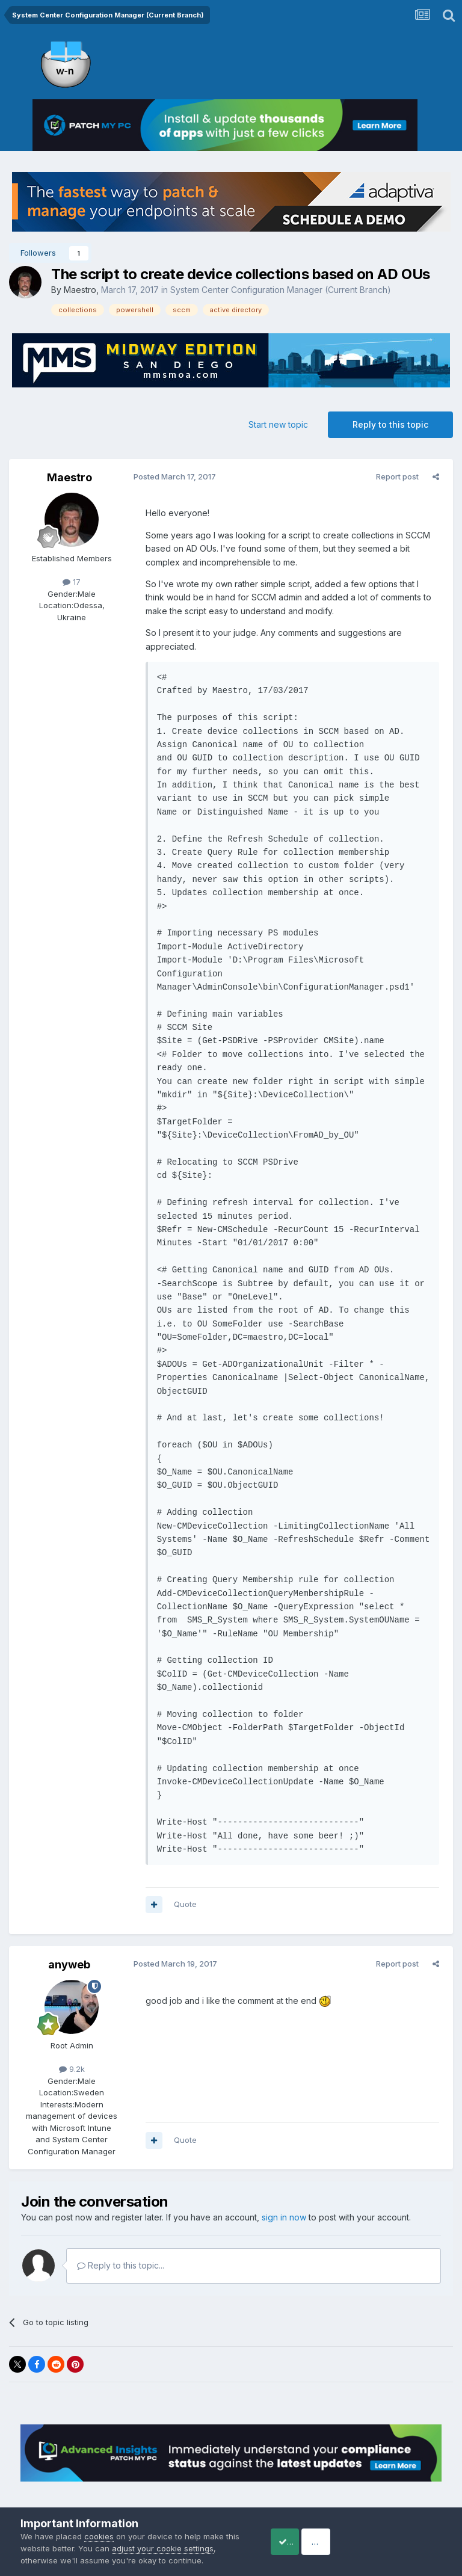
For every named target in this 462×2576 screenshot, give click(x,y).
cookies (99, 2536)
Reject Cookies (397, 2541)
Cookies (270, 2485)
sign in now (284, 2191)
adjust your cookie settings (178, 2548)
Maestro (80, 290)
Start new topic (278, 424)
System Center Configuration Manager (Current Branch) (280, 290)
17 (72, 582)
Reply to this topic (390, 424)
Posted (170, 476)
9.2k (72, 2042)
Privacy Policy (214, 2485)
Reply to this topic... (120, 2239)
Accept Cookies (300, 2541)
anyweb (69, 1937)
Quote (181, 1877)
